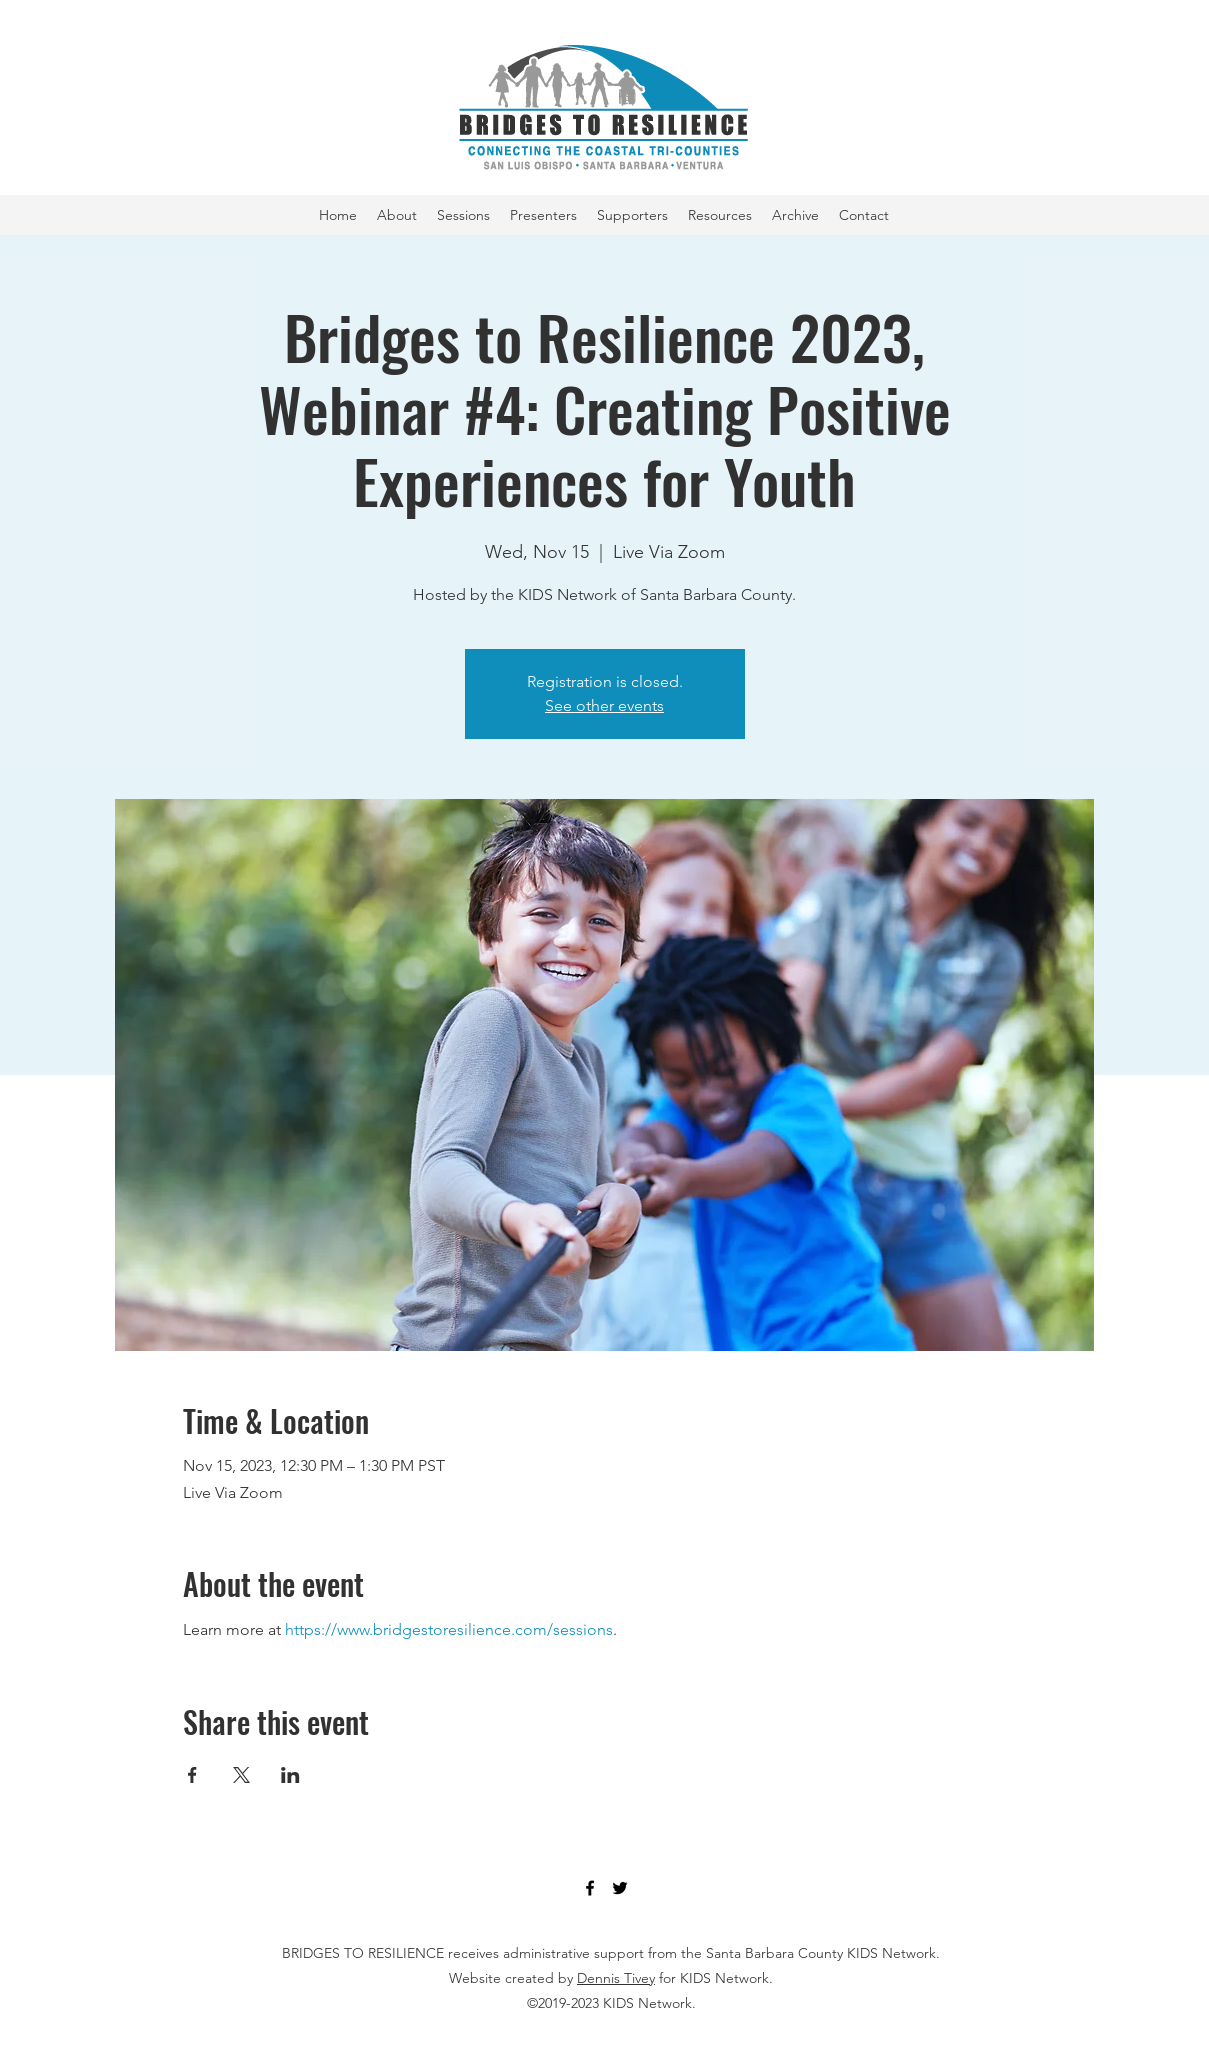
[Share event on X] (241, 1775)
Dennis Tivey (616, 1978)
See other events (604, 705)
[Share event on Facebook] (192, 1775)
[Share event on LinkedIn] (290, 1775)
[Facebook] (590, 1888)
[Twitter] (620, 1888)
